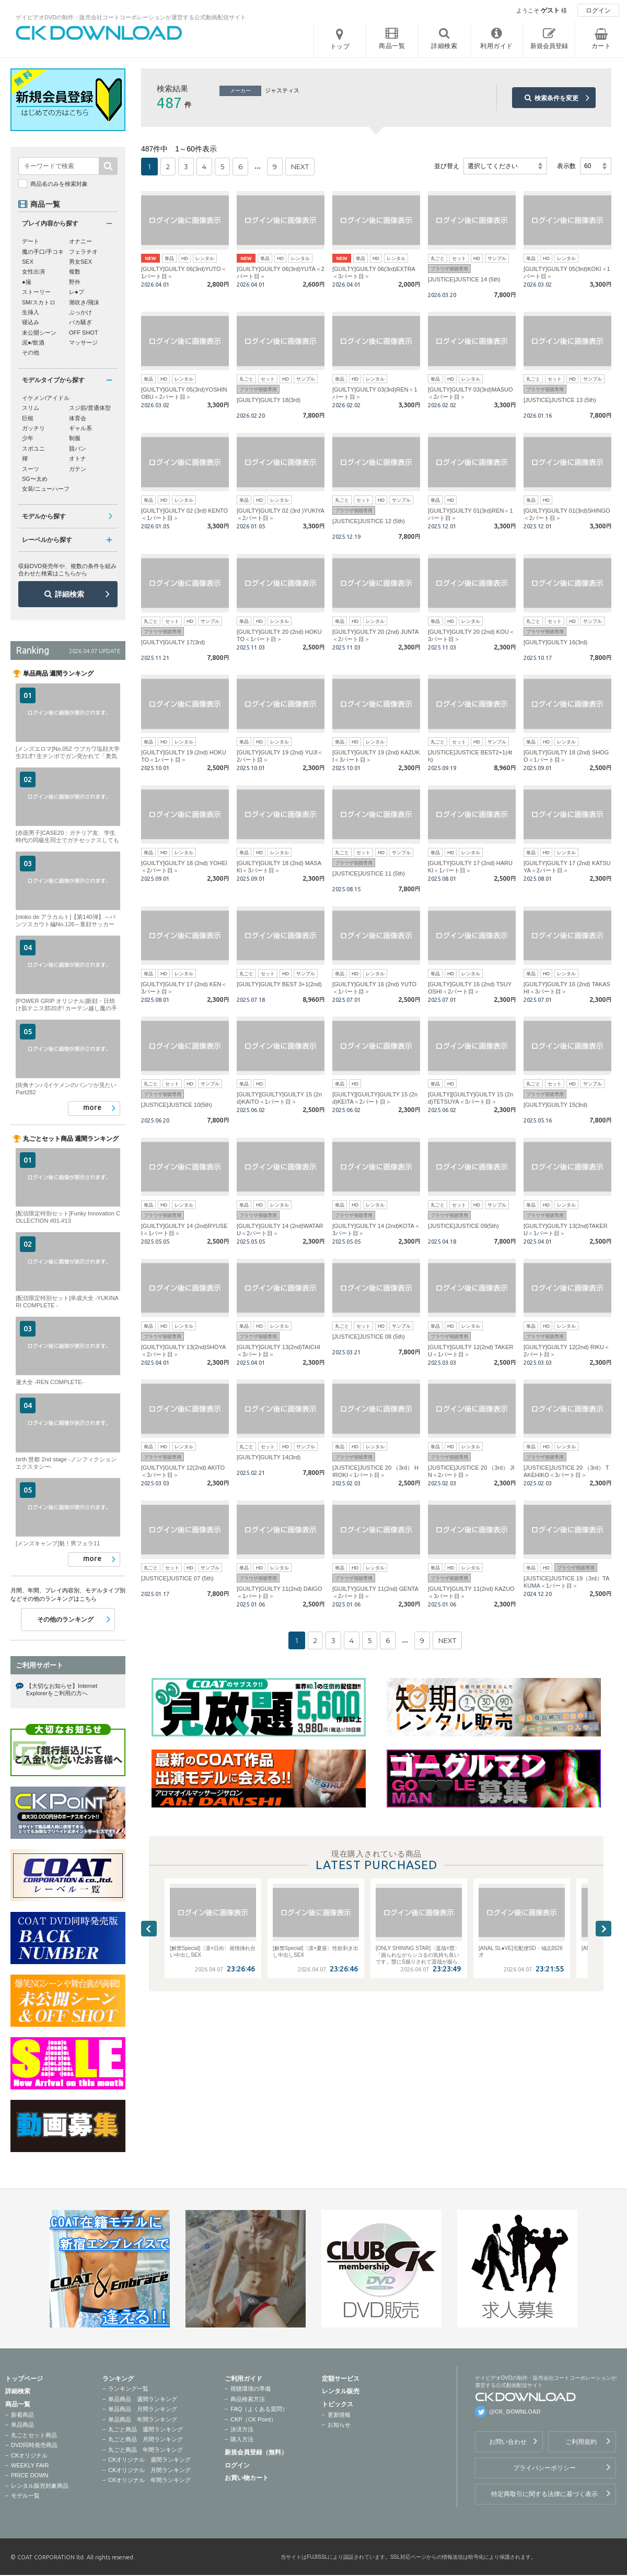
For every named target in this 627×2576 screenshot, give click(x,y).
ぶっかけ (80, 312)
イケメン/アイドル (45, 398)
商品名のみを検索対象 (59, 184)
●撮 (26, 282)
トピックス (337, 2404)
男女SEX (80, 261)
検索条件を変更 (556, 98)
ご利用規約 (581, 2441)
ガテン (77, 469)
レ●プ (76, 292)
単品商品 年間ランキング (142, 2419)
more (92, 1107)
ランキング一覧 (128, 2388)
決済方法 (241, 2429)
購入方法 (241, 2439)
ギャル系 (80, 428)
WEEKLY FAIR (30, 2465)
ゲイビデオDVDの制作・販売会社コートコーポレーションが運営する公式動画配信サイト (131, 17)
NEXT (300, 166)
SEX (27, 261)
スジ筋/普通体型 (90, 408)
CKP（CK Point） (253, 2419)
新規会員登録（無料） (256, 2452)
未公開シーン (39, 332)
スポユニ (33, 448)
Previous (149, 1928)
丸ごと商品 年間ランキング (145, 2450)
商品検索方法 (247, 2399)
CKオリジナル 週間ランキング (149, 2459)
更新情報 (339, 2415)
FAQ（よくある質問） (259, 2409)
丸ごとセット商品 (34, 2435)
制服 (74, 438)
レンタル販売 (340, 2391)
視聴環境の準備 (250, 2388)
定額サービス (340, 2378)
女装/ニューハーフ (45, 489)
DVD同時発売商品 (34, 2445)
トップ (340, 46)
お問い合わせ (508, 2441)
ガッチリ (33, 428)
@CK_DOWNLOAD (515, 2411)
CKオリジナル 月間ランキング (149, 2470)
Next (603, 1928)
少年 (27, 438)
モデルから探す (44, 516)
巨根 (27, 418)
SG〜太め (35, 479)
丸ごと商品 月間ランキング (145, 2439)
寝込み (30, 322)
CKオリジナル (29, 2455)
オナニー (80, 241)
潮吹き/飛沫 (84, 302)
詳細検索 (69, 594)
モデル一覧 (25, 2495)
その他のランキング (65, 1619)
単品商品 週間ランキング (142, 2399)
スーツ (30, 469)
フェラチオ (83, 252)
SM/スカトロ (38, 302)
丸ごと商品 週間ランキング (145, 2429)
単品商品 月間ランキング (142, 2409)
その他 (30, 352)
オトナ (77, 458)
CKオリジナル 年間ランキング (149, 2480)
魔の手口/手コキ (43, 252)
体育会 (77, 418)
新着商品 (22, 2415)
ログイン (598, 10)
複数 (74, 271)
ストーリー (36, 292)
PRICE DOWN (30, 2475)
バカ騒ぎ (80, 322)
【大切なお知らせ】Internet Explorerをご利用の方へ (61, 1689)
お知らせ (339, 2424)
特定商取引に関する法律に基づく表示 (544, 2494)
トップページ (24, 2378)
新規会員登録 (549, 46)
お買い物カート (247, 2478)
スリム (30, 408)
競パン (77, 448)
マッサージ (83, 342)
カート (601, 46)
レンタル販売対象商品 (39, 2486)
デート (30, 241)
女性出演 (33, 271)
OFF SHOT (83, 332)
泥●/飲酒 (33, 342)
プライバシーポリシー (544, 2468)
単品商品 (22, 2424)
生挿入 (30, 312)
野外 (74, 282)
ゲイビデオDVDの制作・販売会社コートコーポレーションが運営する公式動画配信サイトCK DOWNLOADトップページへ (99, 33)
